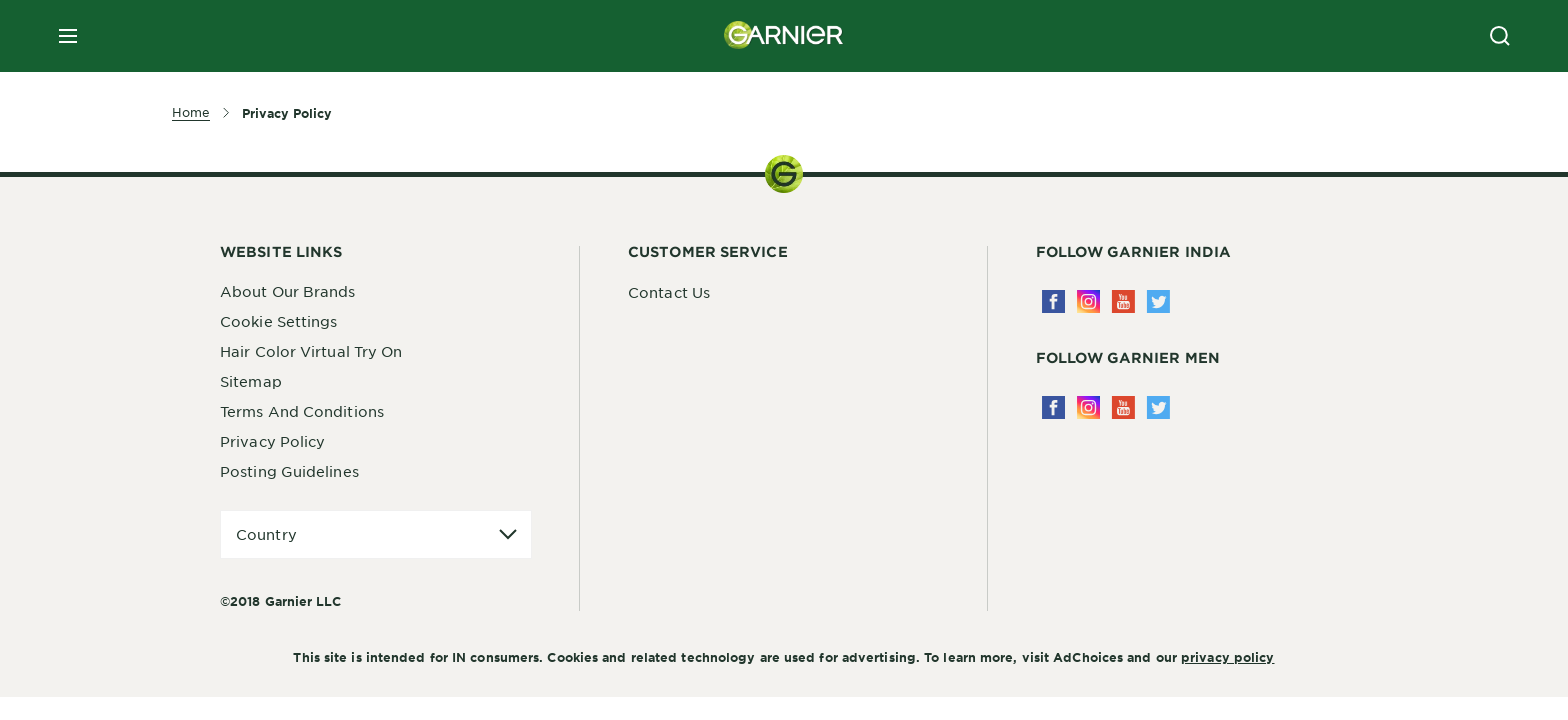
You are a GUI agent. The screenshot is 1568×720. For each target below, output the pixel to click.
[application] (376, 534)
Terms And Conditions (302, 411)
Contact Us (669, 292)
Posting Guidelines (289, 471)
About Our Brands (288, 291)
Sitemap (251, 381)
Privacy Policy (272, 441)
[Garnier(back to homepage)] (784, 36)
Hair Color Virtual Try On (311, 351)
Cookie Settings (279, 321)
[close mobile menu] (68, 36)
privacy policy (1227, 657)
